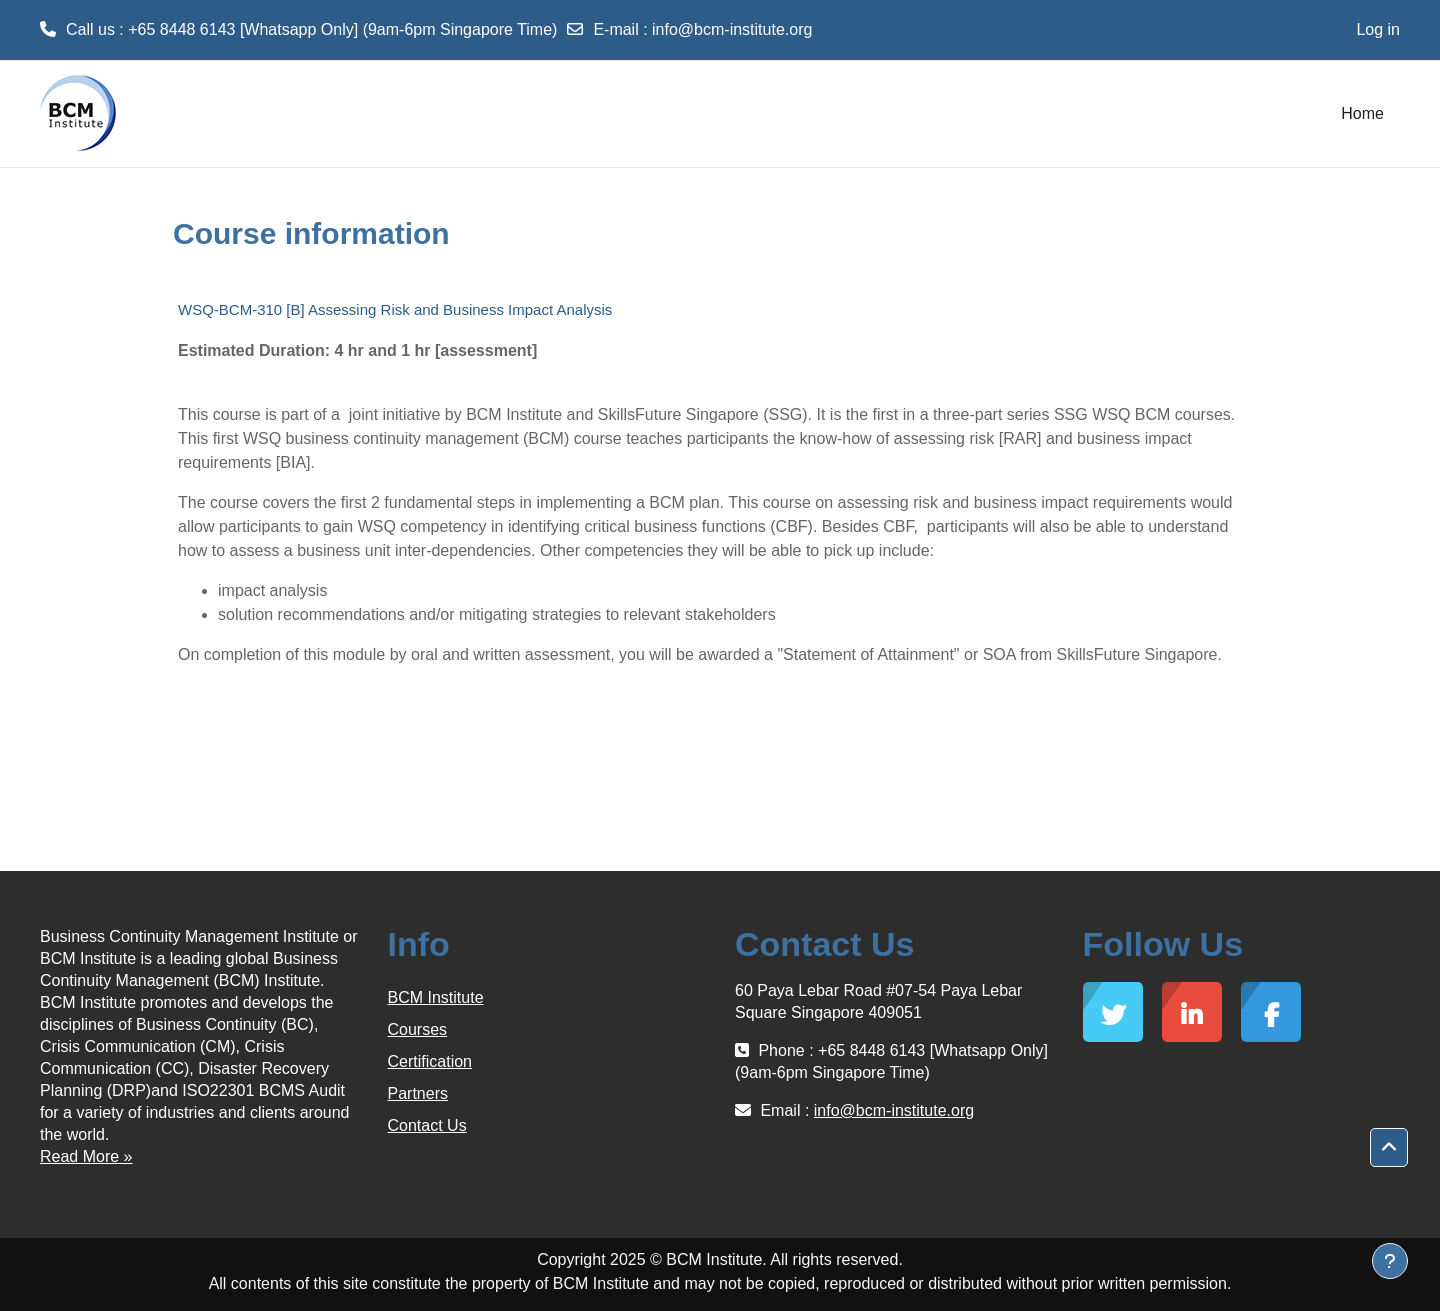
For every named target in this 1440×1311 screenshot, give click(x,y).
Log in (1378, 29)
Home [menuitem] (1362, 113)
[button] (1389, 1148)
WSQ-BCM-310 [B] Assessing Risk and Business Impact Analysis (395, 309)
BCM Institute (436, 997)
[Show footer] (1390, 1261)
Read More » (86, 1156)
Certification (430, 1061)
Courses (418, 1029)
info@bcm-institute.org (732, 29)
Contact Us (427, 1125)
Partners (418, 1093)
